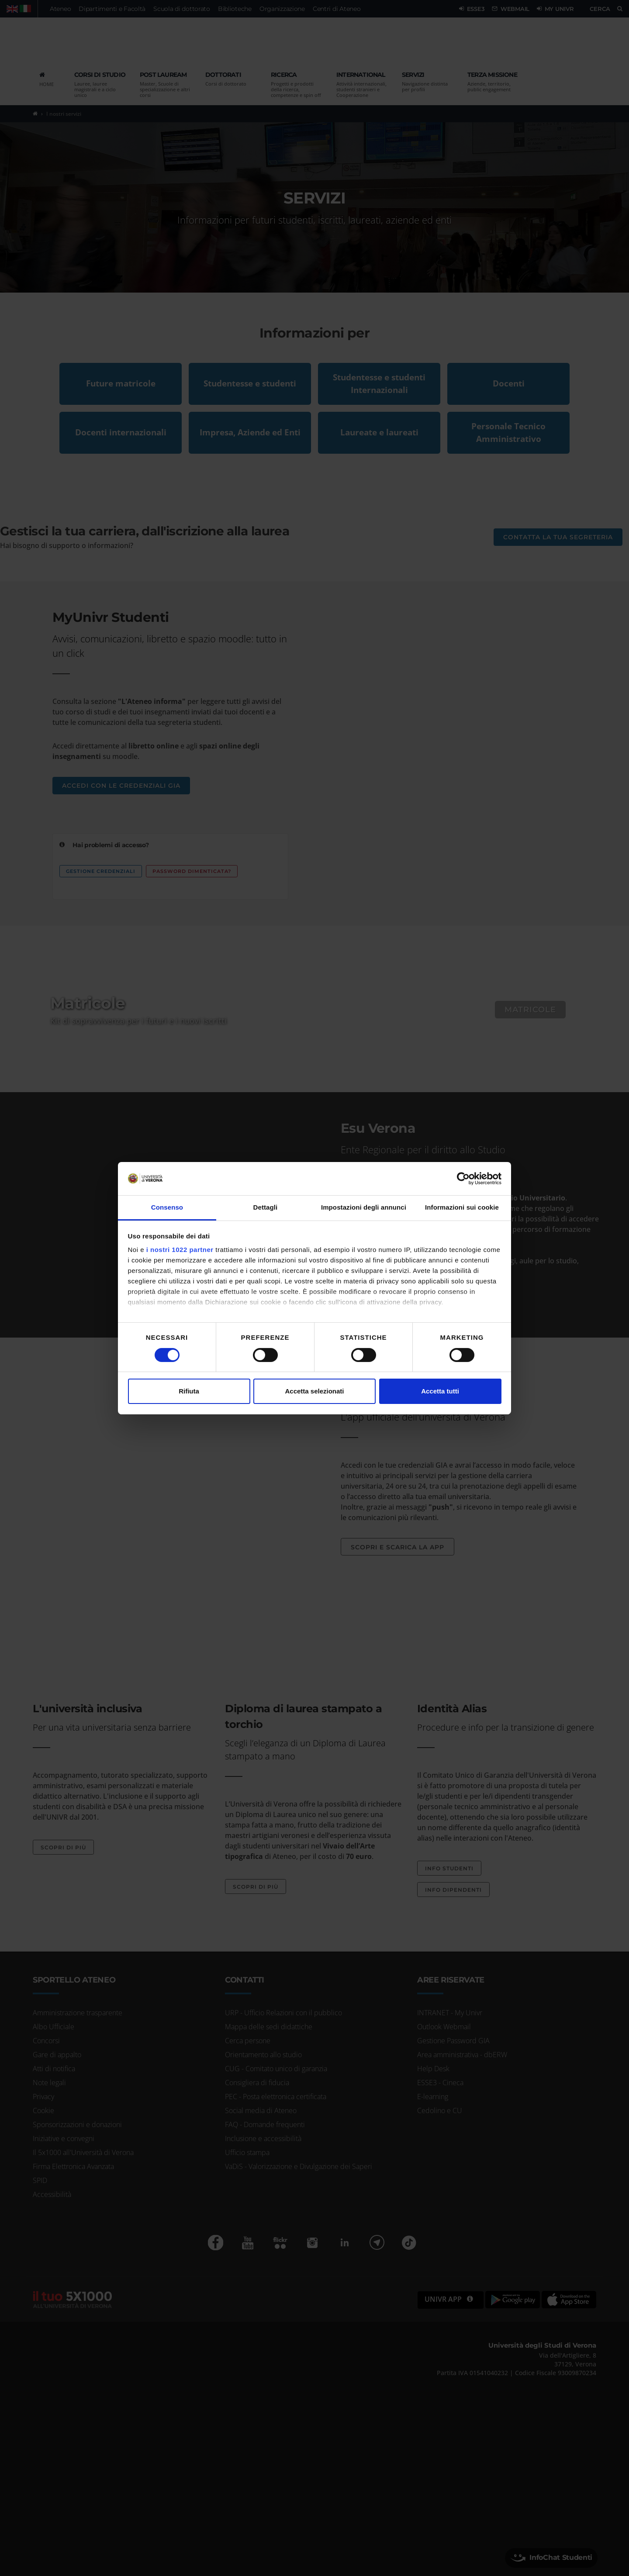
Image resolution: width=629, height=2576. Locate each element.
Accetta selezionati (314, 1391)
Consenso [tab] (167, 1207)
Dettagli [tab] (265, 1207)
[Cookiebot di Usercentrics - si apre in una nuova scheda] (463, 1178)
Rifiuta (189, 1391)
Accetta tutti (440, 1391)
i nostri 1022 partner (180, 1249)
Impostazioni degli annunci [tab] (363, 1207)
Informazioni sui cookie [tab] (462, 1207)
